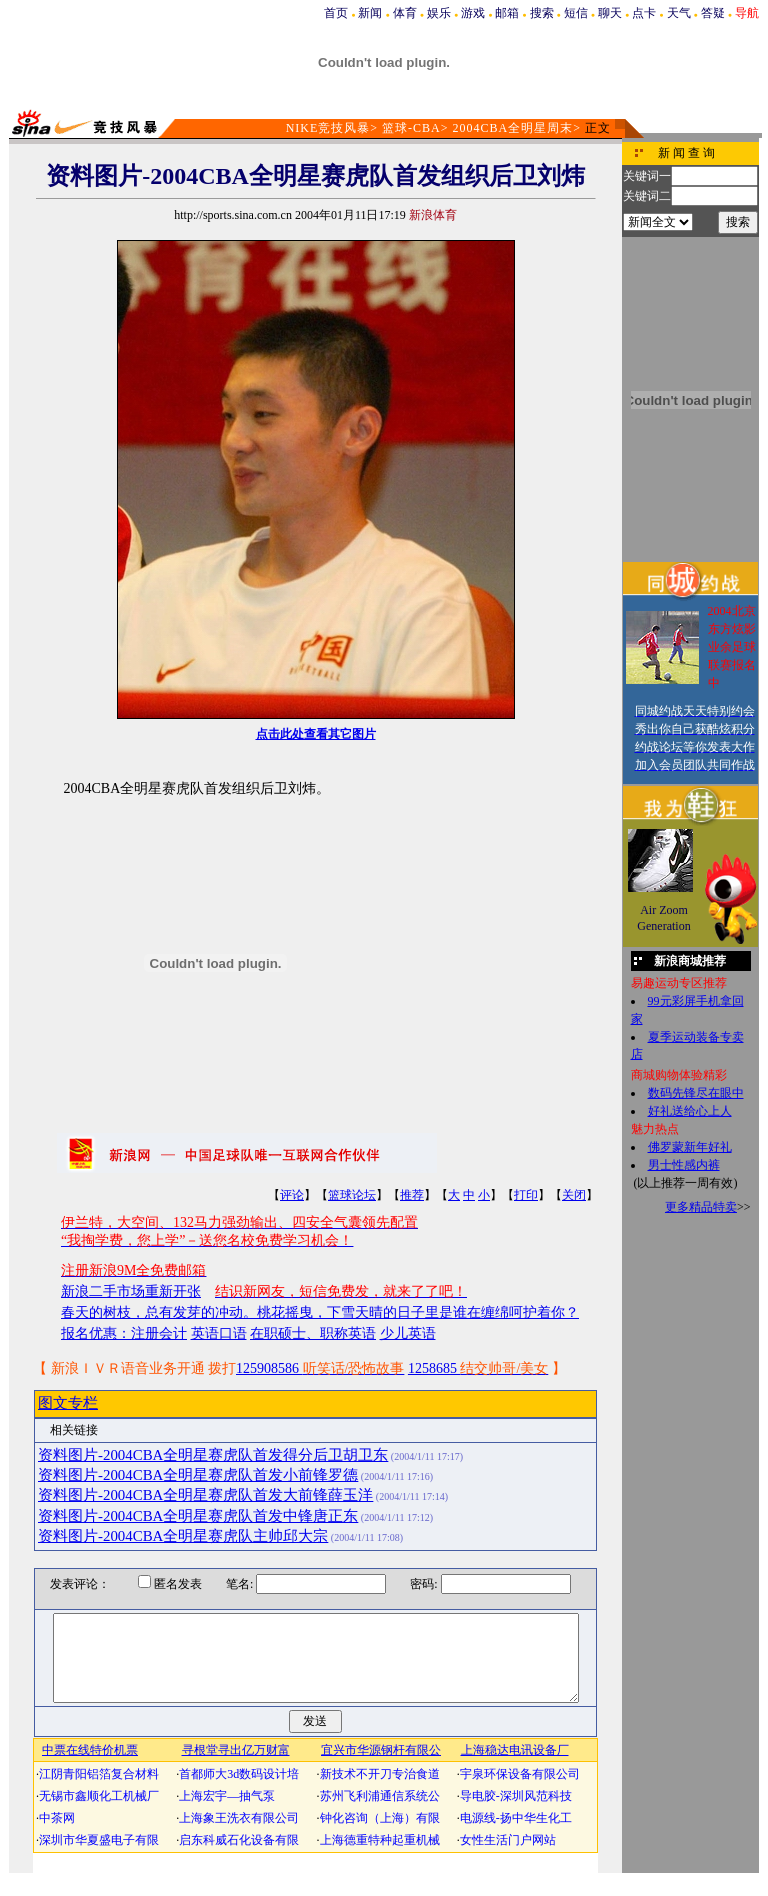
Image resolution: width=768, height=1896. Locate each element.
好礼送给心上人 (690, 1111)
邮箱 (507, 13)
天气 (679, 13)
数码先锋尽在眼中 (696, 1093)
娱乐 (439, 13)
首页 (336, 13)
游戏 (473, 13)
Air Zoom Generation (663, 918)
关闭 (574, 1195)
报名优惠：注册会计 (124, 1333)
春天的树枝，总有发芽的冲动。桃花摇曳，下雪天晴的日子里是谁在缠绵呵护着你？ (320, 1312)
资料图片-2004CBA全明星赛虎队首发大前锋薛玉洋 (205, 1495)
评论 (292, 1195)
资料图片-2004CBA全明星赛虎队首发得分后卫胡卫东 (213, 1455)
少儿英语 (408, 1333)
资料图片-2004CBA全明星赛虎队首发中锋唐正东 (198, 1516)
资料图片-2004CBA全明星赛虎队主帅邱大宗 (183, 1536)
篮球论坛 (352, 1195)
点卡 (644, 13)
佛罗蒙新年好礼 (690, 1147)
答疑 (713, 13)
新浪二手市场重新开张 (131, 1291)
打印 (526, 1195)
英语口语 (219, 1333)
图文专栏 (68, 1403)
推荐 (412, 1195)
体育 (405, 13)
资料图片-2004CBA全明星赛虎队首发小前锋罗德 (198, 1475)
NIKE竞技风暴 (328, 128)
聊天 (610, 13)
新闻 (370, 13)
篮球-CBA (411, 128)
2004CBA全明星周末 (513, 128)
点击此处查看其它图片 (316, 734)
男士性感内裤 (684, 1165)
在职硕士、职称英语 (313, 1333)
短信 (576, 13)
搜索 (542, 13)
